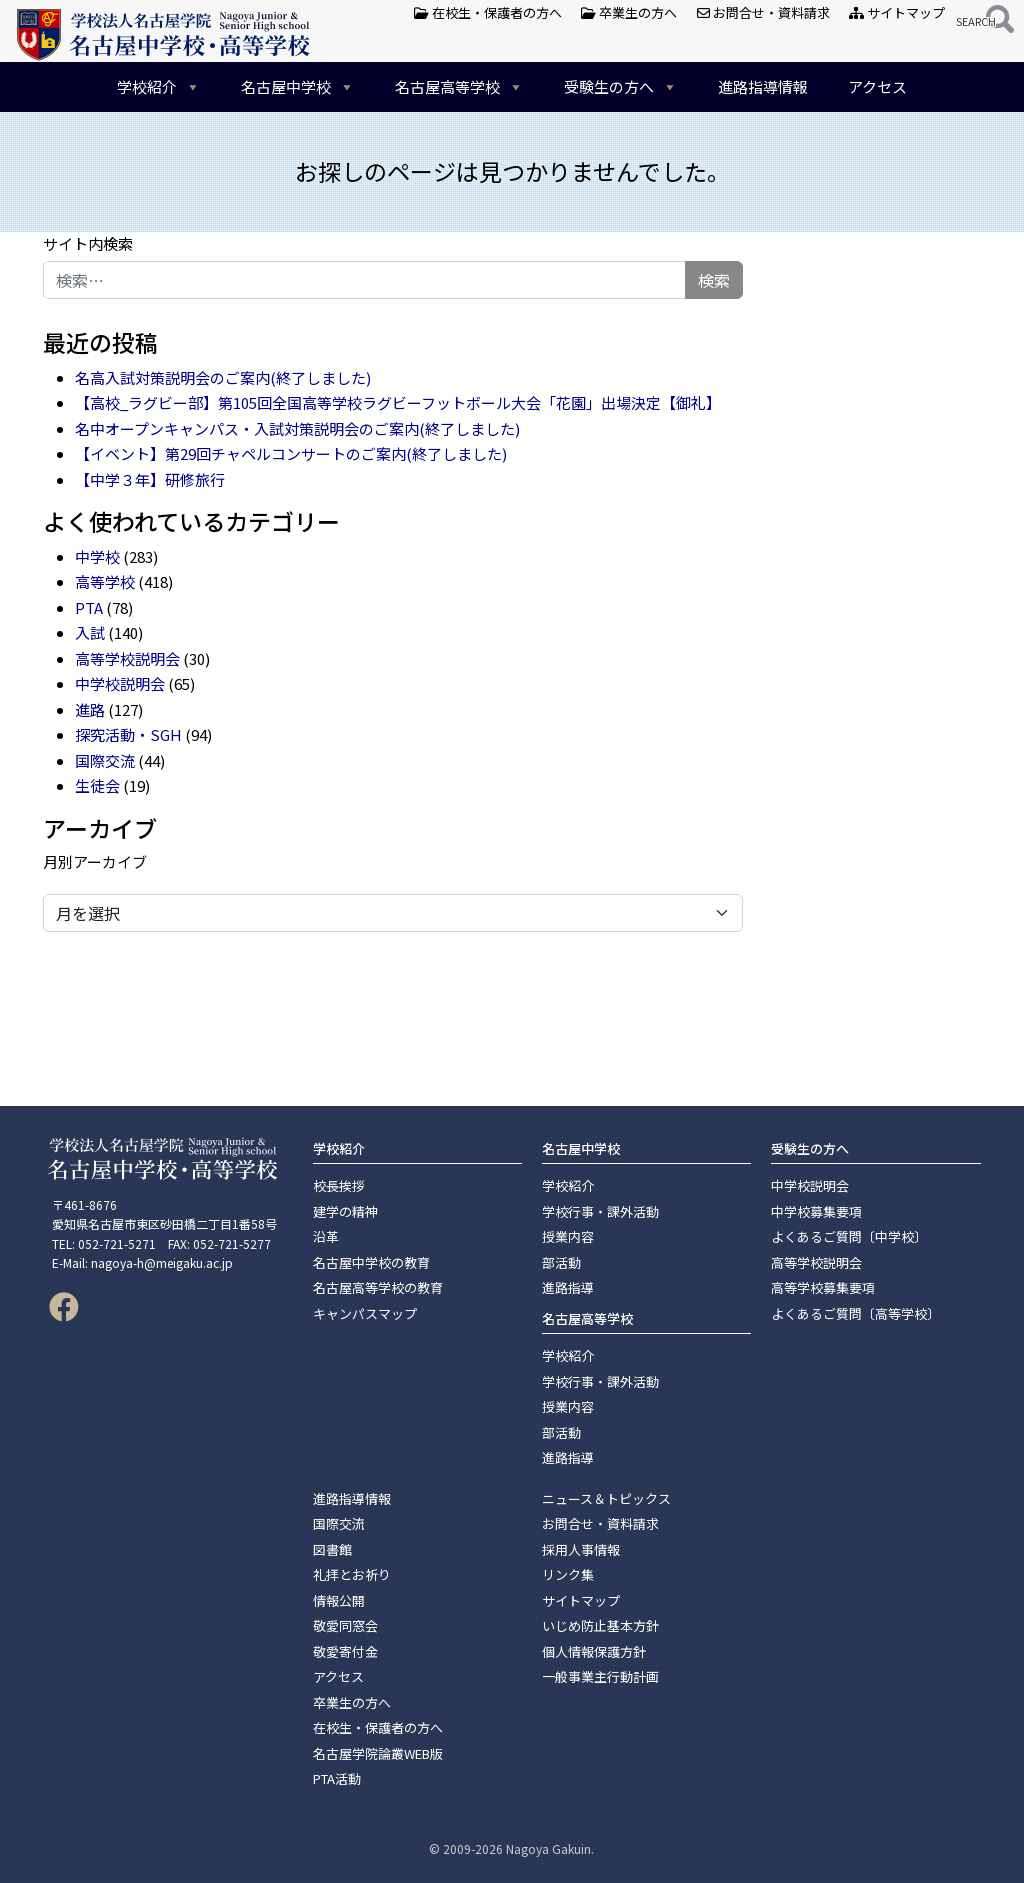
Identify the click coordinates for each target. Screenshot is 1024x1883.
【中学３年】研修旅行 (150, 479)
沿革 (326, 1236)
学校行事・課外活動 (600, 1211)
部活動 (561, 1262)
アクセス (877, 86)
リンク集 (568, 1574)
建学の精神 (345, 1211)
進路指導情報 (763, 86)
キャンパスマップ (365, 1313)
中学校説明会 (120, 683)
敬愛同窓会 (345, 1625)
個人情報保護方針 (594, 1651)
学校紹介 (159, 87)
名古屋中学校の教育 (371, 1262)
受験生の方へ (621, 87)
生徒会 (97, 785)
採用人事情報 (581, 1549)
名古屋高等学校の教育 (378, 1287)
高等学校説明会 (127, 658)
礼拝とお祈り (352, 1574)
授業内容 (568, 1236)
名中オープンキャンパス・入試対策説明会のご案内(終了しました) (297, 428)
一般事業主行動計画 (600, 1676)
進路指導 (568, 1287)
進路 (90, 709)
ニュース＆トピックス (606, 1498)
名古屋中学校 (298, 87)
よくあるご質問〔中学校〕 (849, 1236)
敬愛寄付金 (345, 1651)
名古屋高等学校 (459, 87)
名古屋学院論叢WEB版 (378, 1753)
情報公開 (339, 1600)
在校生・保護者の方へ (488, 12)
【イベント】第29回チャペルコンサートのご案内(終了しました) (291, 453)
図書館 (332, 1549)
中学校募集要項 (816, 1211)
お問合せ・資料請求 (763, 12)
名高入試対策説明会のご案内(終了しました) (223, 377)
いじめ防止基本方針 (600, 1625)
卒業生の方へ (629, 12)
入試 (90, 632)
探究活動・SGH (128, 734)
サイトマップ (897, 12)
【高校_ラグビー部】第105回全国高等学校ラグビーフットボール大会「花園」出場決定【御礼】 (398, 402)
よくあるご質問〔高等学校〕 (855, 1313)
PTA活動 (337, 1778)
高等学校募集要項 (823, 1287)
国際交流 (105, 760)
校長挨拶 (339, 1185)
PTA (89, 607)
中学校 (97, 556)
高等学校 (105, 581)
